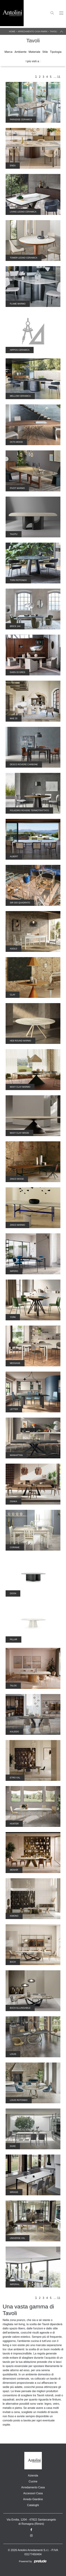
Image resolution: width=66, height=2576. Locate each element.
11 (58, 76)
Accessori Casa (33, 2493)
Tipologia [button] (55, 52)
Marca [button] (8, 52)
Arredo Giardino (33, 2499)
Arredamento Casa (33, 2487)
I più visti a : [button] (33, 61)
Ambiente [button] (20, 52)
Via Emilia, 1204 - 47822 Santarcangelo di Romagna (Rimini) (31, 2521)
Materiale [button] (34, 52)
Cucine (33, 2481)
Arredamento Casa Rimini (32, 31)
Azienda (33, 2475)
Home (12, 31)
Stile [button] (45, 52)
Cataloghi (33, 2505)
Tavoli (53, 31)
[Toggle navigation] (61, 13)
